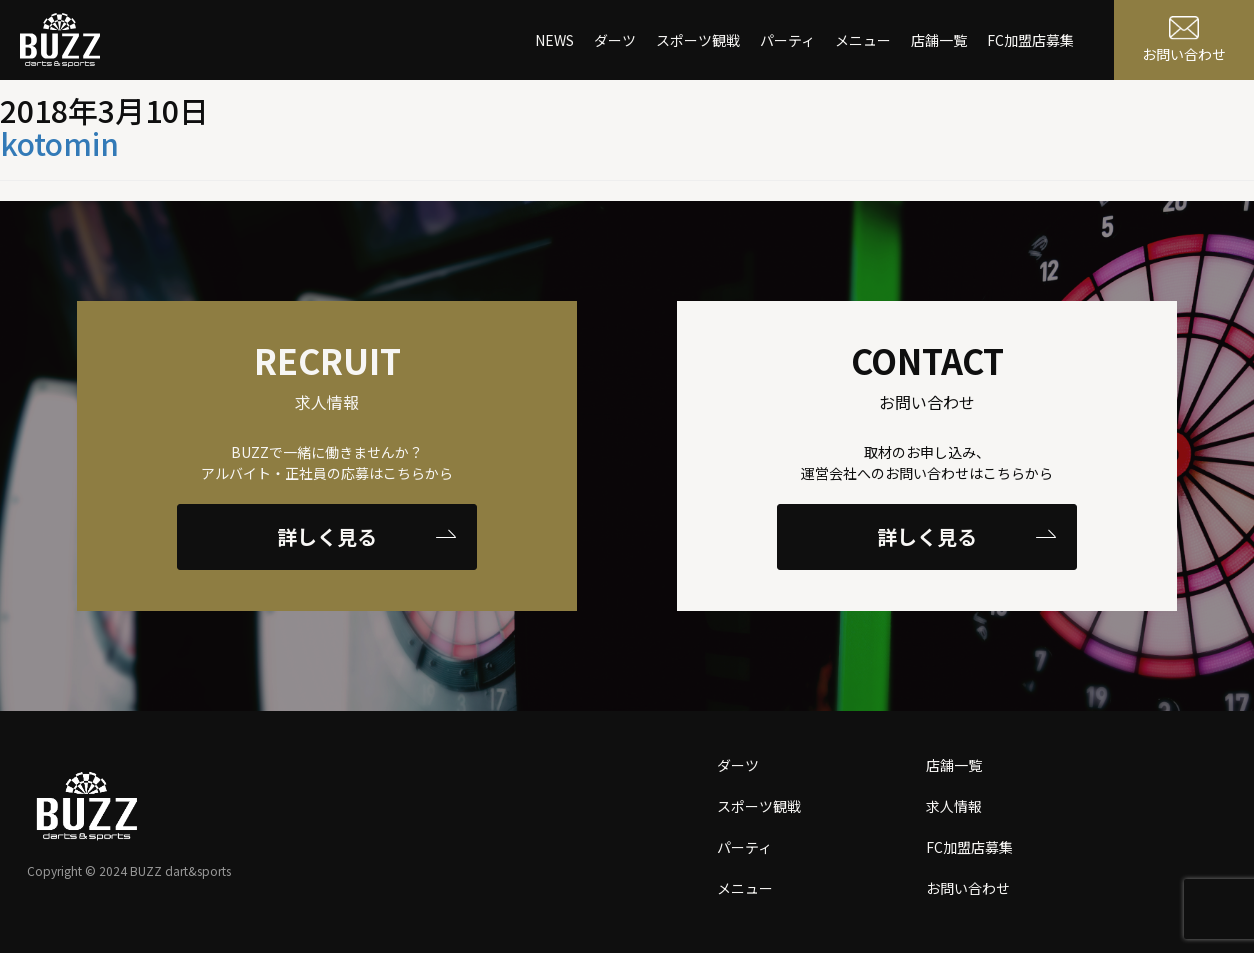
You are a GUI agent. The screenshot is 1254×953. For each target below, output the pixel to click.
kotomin (59, 143)
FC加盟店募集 (1030, 40)
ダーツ (615, 40)
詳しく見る (366, 536)
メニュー (863, 40)
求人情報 (954, 806)
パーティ (787, 40)
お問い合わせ (968, 888)
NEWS (554, 40)
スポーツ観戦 (698, 40)
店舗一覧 (939, 40)
